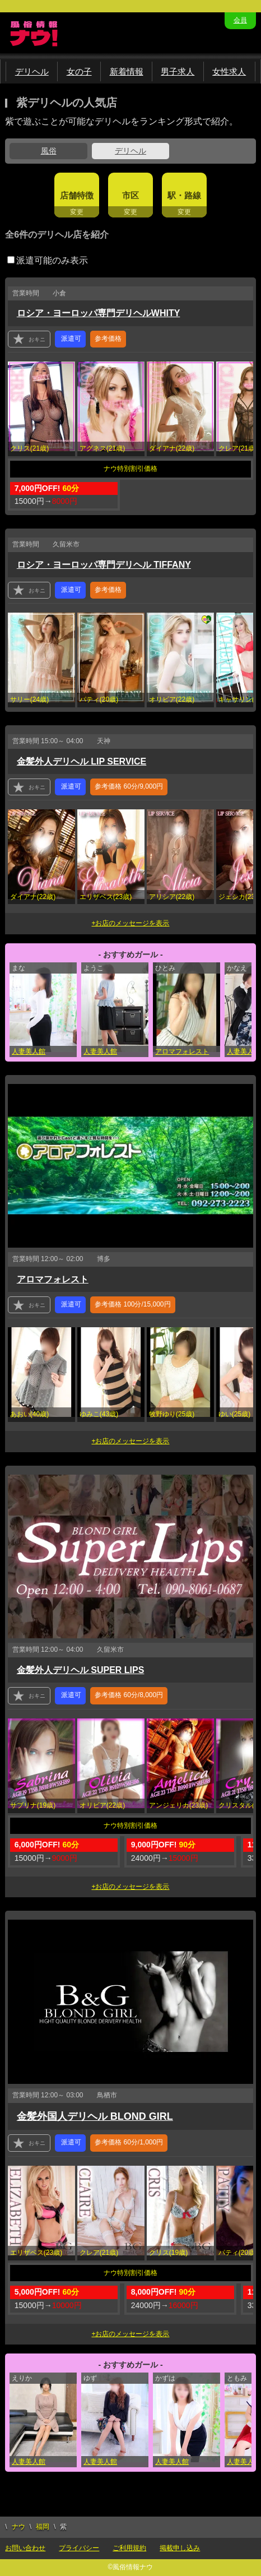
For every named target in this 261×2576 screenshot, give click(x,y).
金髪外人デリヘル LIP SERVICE (81, 761)
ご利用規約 (129, 2548)
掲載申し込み (180, 2548)
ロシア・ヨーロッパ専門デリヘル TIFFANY (104, 564)
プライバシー (79, 2548)
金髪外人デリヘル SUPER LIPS (81, 1670)
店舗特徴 (77, 195)
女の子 (79, 71)
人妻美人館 (28, 1051)
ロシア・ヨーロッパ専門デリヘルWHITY (98, 313)
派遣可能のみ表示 (47, 260)
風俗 (49, 150)
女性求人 (229, 71)
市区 (130, 195)
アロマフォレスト (182, 1051)
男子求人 (177, 71)
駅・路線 (184, 195)
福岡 (42, 2527)
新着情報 (126, 71)
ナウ (18, 2527)
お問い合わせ (25, 2548)
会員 (240, 20)
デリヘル (32, 71)
